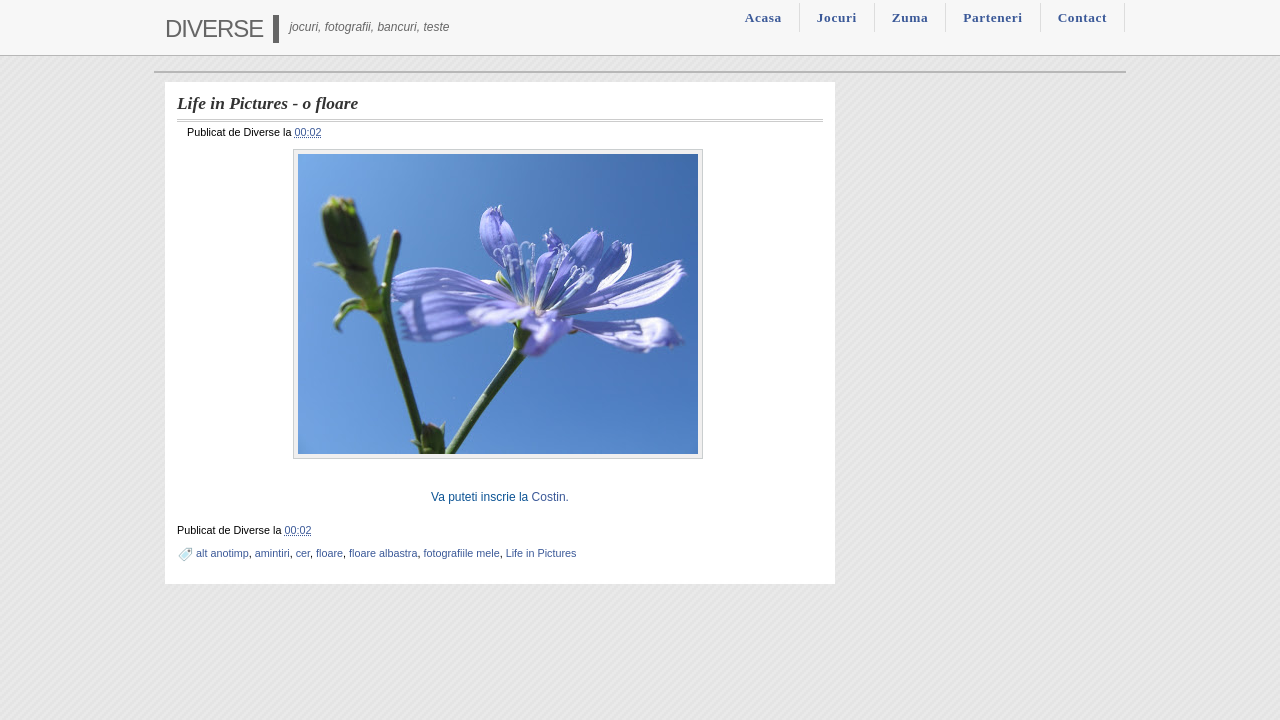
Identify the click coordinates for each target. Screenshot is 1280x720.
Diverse (214, 28)
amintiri (272, 553)
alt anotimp (222, 553)
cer (303, 553)
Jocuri (837, 17)
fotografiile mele (461, 553)
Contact (1082, 17)
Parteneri (992, 17)
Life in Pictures (541, 553)
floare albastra (383, 553)
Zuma (910, 17)
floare (329, 553)
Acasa (763, 17)
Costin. (550, 497)
